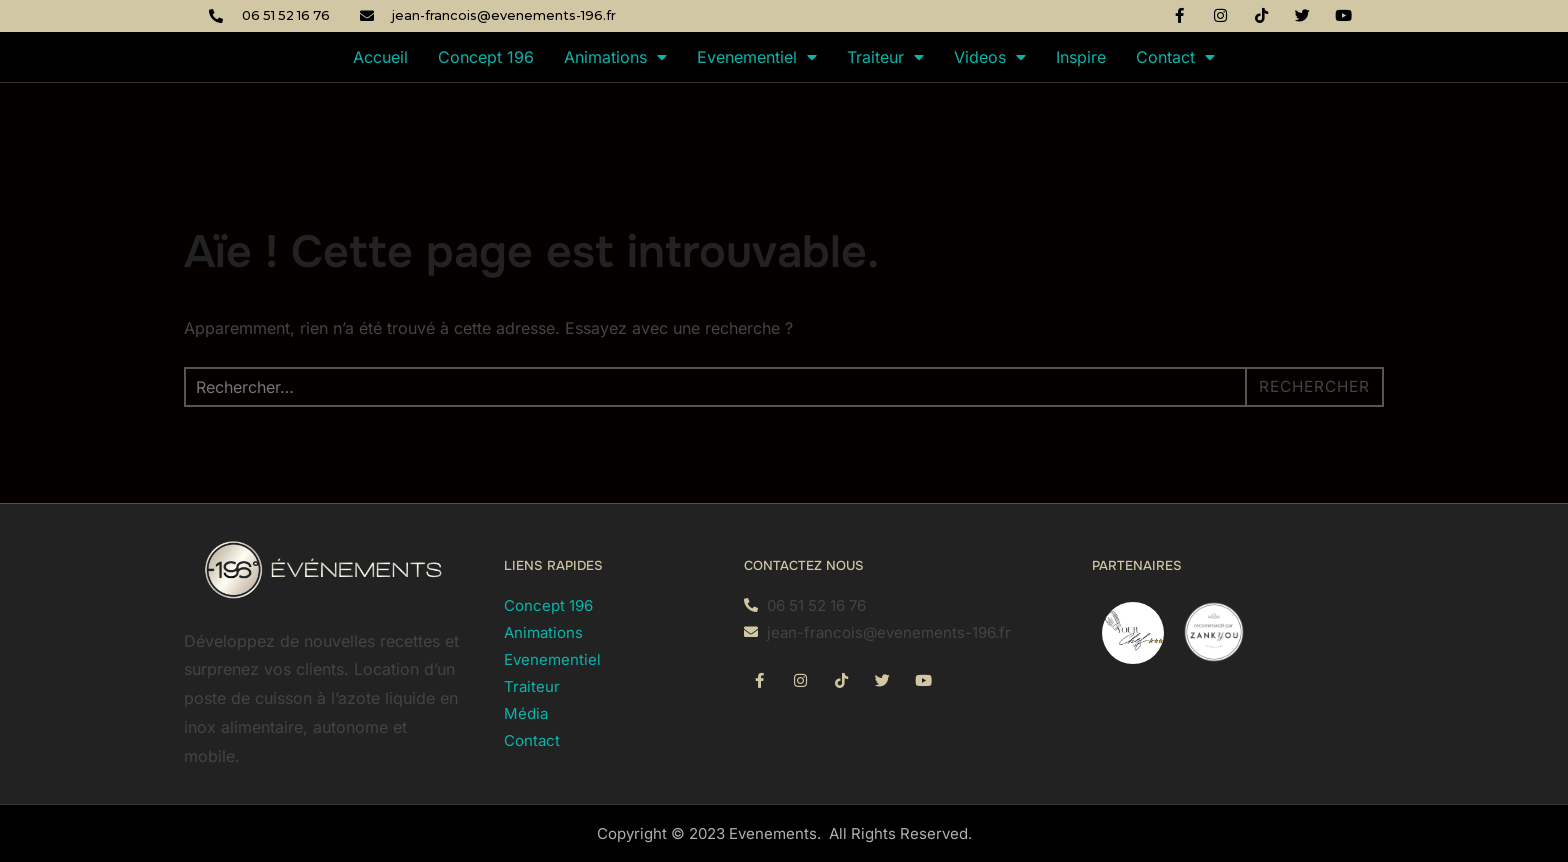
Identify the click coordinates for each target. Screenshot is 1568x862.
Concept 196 (486, 57)
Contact (1175, 57)
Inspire (1081, 57)
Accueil (380, 57)
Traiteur (885, 57)
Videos (990, 57)
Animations (615, 57)
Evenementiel (757, 57)
